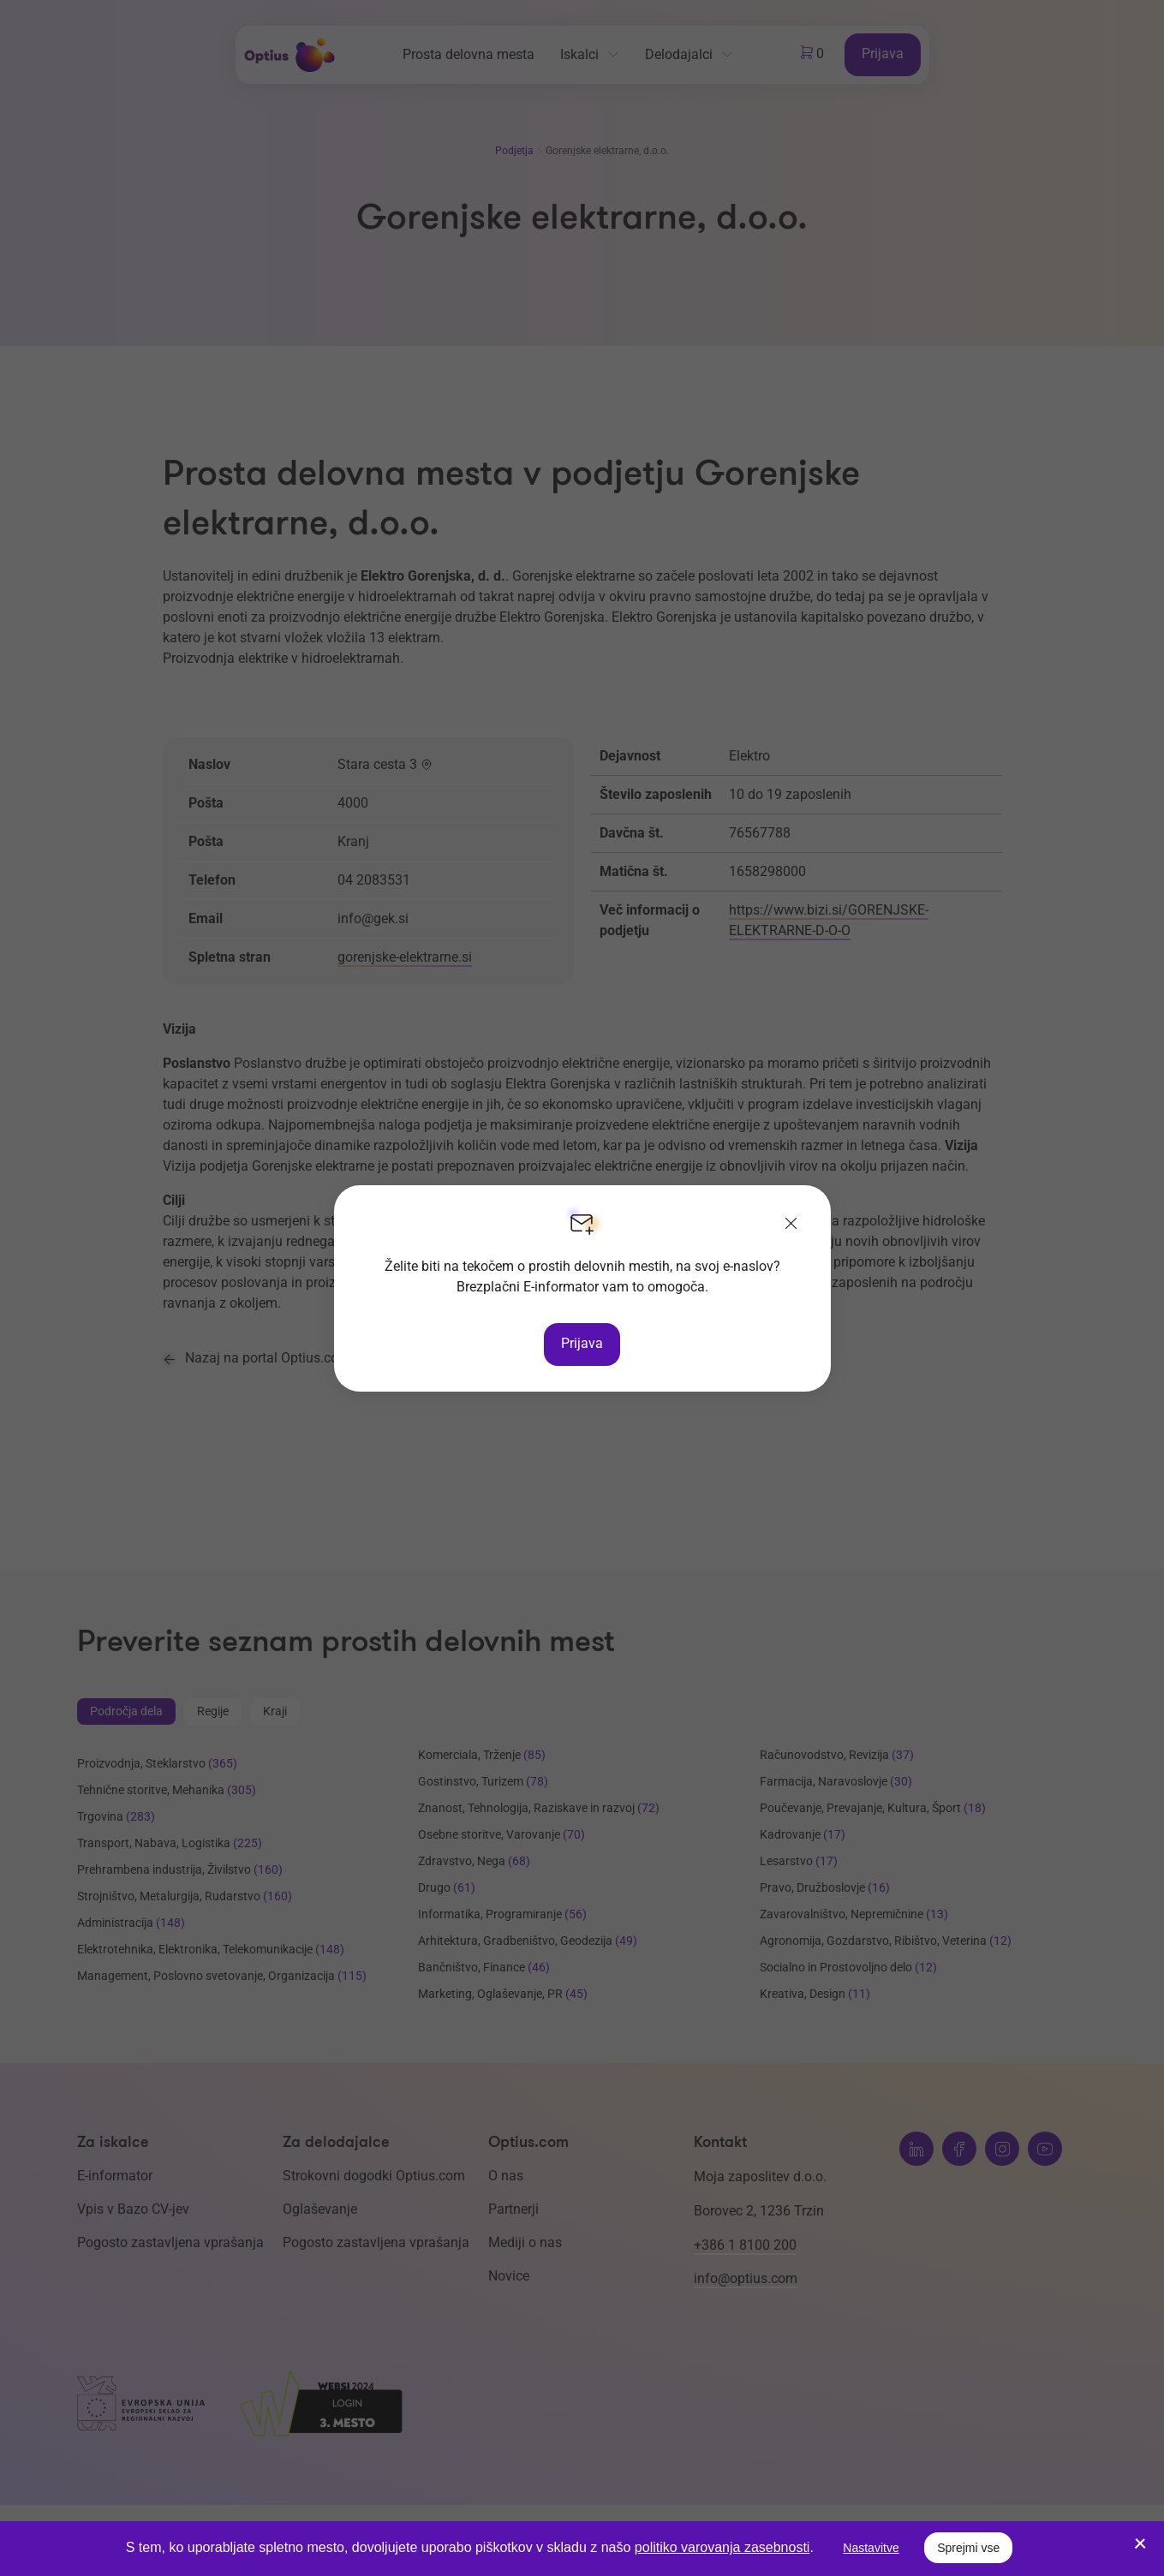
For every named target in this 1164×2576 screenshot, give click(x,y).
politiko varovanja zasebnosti (722, 2547)
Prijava (582, 1343)
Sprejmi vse (968, 2548)
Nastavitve (870, 2548)
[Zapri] (791, 1224)
